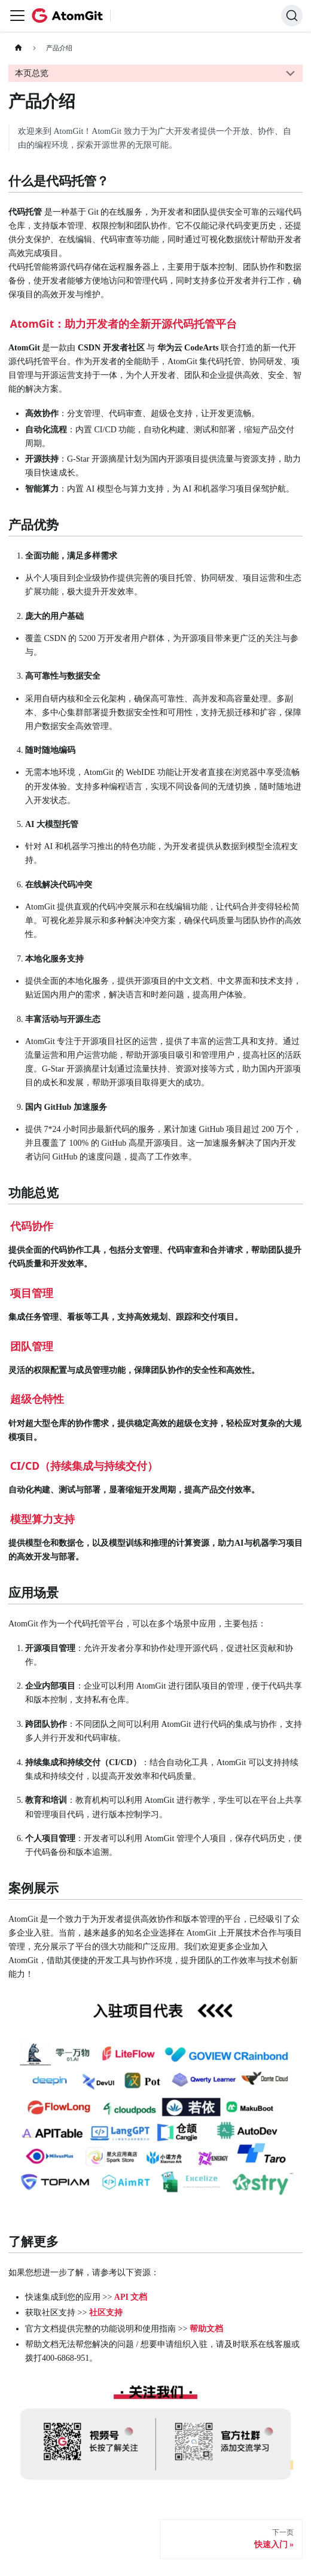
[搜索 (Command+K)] (292, 15)
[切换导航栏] (17, 16)
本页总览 (31, 73)
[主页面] (18, 48)
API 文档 (131, 2297)
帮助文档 (206, 2328)
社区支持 (106, 2312)
